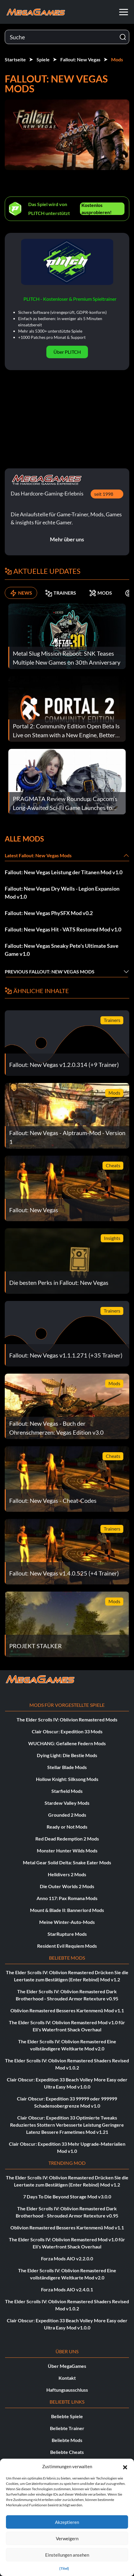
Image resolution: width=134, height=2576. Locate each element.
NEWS (21, 593)
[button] (125, 2466)
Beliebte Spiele (67, 2416)
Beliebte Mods (67, 2440)
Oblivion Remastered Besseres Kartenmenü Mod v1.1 (67, 2010)
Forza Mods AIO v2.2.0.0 (67, 2258)
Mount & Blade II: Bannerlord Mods (67, 1910)
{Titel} (64, 2568)
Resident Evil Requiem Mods (67, 1946)
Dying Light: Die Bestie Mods (67, 1755)
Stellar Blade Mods (67, 1767)
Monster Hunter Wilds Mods (67, 1850)
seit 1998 (103, 494)
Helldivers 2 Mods (67, 1874)
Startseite (15, 59)
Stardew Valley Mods (67, 1803)
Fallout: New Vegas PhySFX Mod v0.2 (49, 913)
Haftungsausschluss (67, 2390)
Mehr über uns (67, 539)
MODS (100, 593)
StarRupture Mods (67, 1934)
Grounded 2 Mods (67, 1815)
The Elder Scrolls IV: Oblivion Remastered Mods (67, 1719)
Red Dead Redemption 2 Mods (67, 1838)
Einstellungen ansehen (67, 2555)
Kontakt (67, 2378)
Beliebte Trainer (67, 2428)
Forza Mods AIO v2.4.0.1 (67, 2289)
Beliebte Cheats (67, 2452)
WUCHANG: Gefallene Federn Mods (67, 1743)
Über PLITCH (67, 352)
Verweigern (67, 2538)
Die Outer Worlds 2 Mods (67, 1886)
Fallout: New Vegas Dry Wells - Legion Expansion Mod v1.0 (62, 892)
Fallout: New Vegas (80, 59)
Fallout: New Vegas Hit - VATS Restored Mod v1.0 (63, 929)
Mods (117, 59)
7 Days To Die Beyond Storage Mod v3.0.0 (67, 2196)
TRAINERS (60, 593)
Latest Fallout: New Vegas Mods (38, 855)
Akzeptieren (67, 2522)
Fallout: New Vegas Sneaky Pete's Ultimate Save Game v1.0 (62, 949)
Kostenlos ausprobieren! (96, 208)
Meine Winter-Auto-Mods (67, 1922)
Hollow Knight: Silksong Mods (67, 1779)
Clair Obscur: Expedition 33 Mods (67, 1731)
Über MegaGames (67, 2366)
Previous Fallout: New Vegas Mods (49, 971)
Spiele (43, 59)
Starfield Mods (67, 1791)
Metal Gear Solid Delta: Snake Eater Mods (67, 1862)
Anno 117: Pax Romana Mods (67, 1898)
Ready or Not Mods (67, 1826)
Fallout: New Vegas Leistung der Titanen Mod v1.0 (63, 872)
